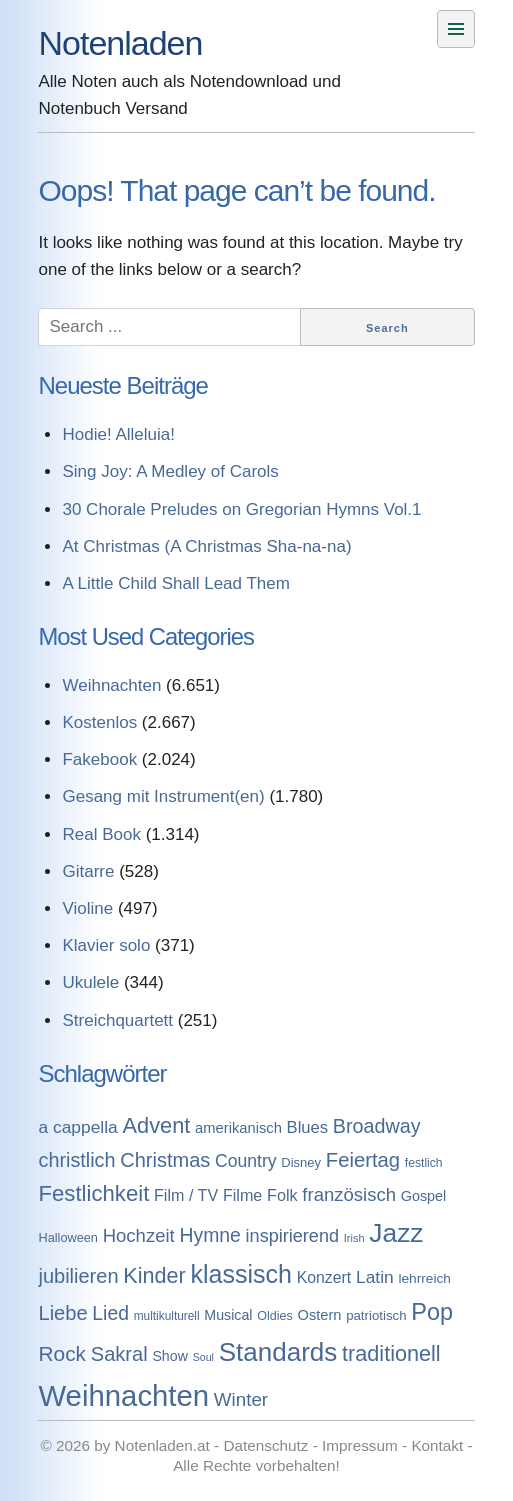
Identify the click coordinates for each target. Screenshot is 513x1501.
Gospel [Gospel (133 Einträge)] (424, 1196)
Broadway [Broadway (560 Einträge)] (377, 1126)
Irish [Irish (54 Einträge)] (354, 1238)
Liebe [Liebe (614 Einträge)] (62, 1313)
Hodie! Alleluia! (118, 434)
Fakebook (99, 759)
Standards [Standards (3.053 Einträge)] (278, 1352)
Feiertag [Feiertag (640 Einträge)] (363, 1160)
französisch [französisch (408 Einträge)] (349, 1194)
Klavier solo (106, 945)
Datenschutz (265, 1445)
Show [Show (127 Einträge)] (170, 1356)
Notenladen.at (162, 1445)
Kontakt (437, 1445)
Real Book (101, 834)
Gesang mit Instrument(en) (163, 796)
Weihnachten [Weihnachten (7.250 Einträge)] (123, 1395)
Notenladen (120, 43)
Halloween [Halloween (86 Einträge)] (67, 1237)
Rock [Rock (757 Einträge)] (62, 1353)
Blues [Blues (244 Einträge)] (308, 1127)
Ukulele (90, 982)
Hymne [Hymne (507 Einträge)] (209, 1235)
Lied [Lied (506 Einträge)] (110, 1313)
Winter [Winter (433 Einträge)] (241, 1399)
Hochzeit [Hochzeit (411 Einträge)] (139, 1235)
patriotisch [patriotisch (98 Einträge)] (376, 1315)
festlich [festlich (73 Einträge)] (424, 1163)
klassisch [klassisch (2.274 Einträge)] (241, 1274)
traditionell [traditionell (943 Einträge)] (391, 1353)
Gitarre (88, 871)
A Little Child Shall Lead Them (175, 583)
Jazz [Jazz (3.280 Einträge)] (396, 1233)
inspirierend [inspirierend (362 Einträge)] (292, 1236)
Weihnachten (111, 685)
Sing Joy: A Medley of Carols (170, 471)
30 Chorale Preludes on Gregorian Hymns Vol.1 (241, 509)
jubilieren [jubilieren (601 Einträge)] (78, 1276)
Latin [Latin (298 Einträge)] (375, 1277)
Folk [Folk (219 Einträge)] (282, 1195)
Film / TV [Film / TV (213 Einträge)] (186, 1195)
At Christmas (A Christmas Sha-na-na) (206, 546)
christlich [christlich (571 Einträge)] (76, 1160)
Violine (87, 908)
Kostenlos (99, 722)
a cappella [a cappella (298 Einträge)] (77, 1127)
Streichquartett (117, 1020)
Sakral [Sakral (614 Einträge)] (119, 1354)
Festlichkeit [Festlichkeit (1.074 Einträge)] (93, 1193)
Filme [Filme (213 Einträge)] (242, 1195)
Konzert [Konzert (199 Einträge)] (324, 1277)
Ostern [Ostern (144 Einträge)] (320, 1315)
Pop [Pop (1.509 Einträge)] (432, 1312)
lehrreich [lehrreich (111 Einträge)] (424, 1278)
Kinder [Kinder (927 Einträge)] (154, 1275)
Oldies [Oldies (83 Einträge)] (275, 1316)
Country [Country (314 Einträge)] (246, 1161)
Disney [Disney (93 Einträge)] (301, 1162)
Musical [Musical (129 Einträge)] (228, 1315)
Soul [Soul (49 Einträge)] (203, 1357)
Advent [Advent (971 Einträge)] (157, 1125)
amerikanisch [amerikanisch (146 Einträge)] (238, 1128)
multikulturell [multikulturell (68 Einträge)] (167, 1316)
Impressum (360, 1445)
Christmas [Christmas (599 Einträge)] (165, 1160)
